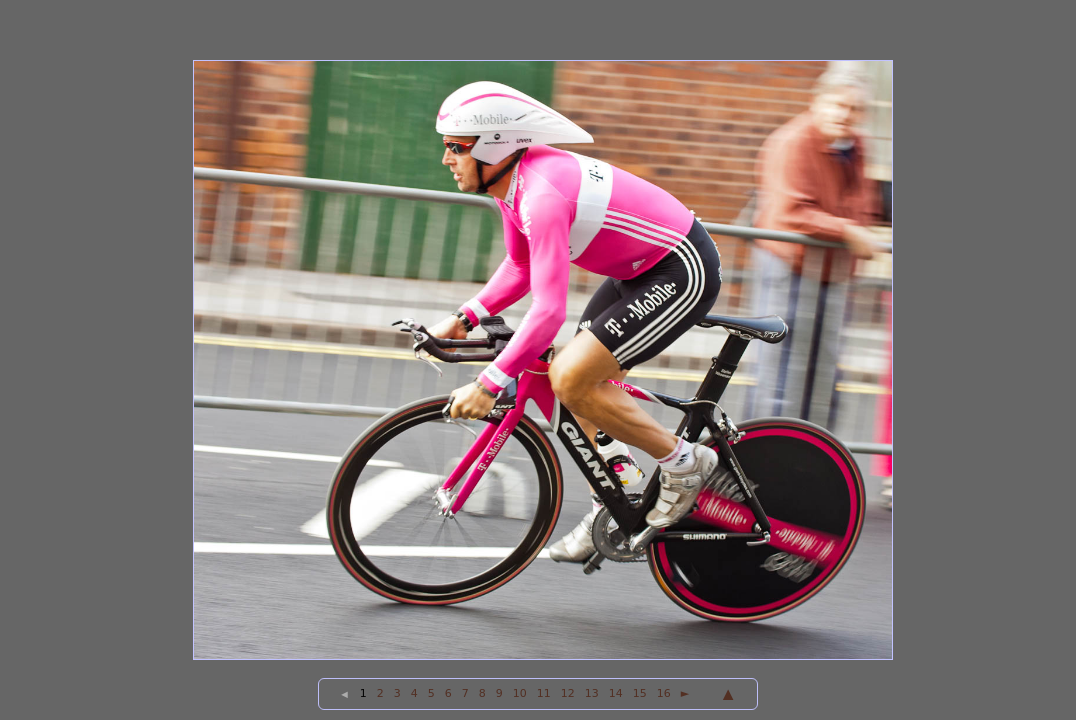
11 (544, 693)
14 (616, 693)
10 (520, 693)
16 (664, 693)
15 (640, 693)
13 (592, 693)
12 (568, 693)
